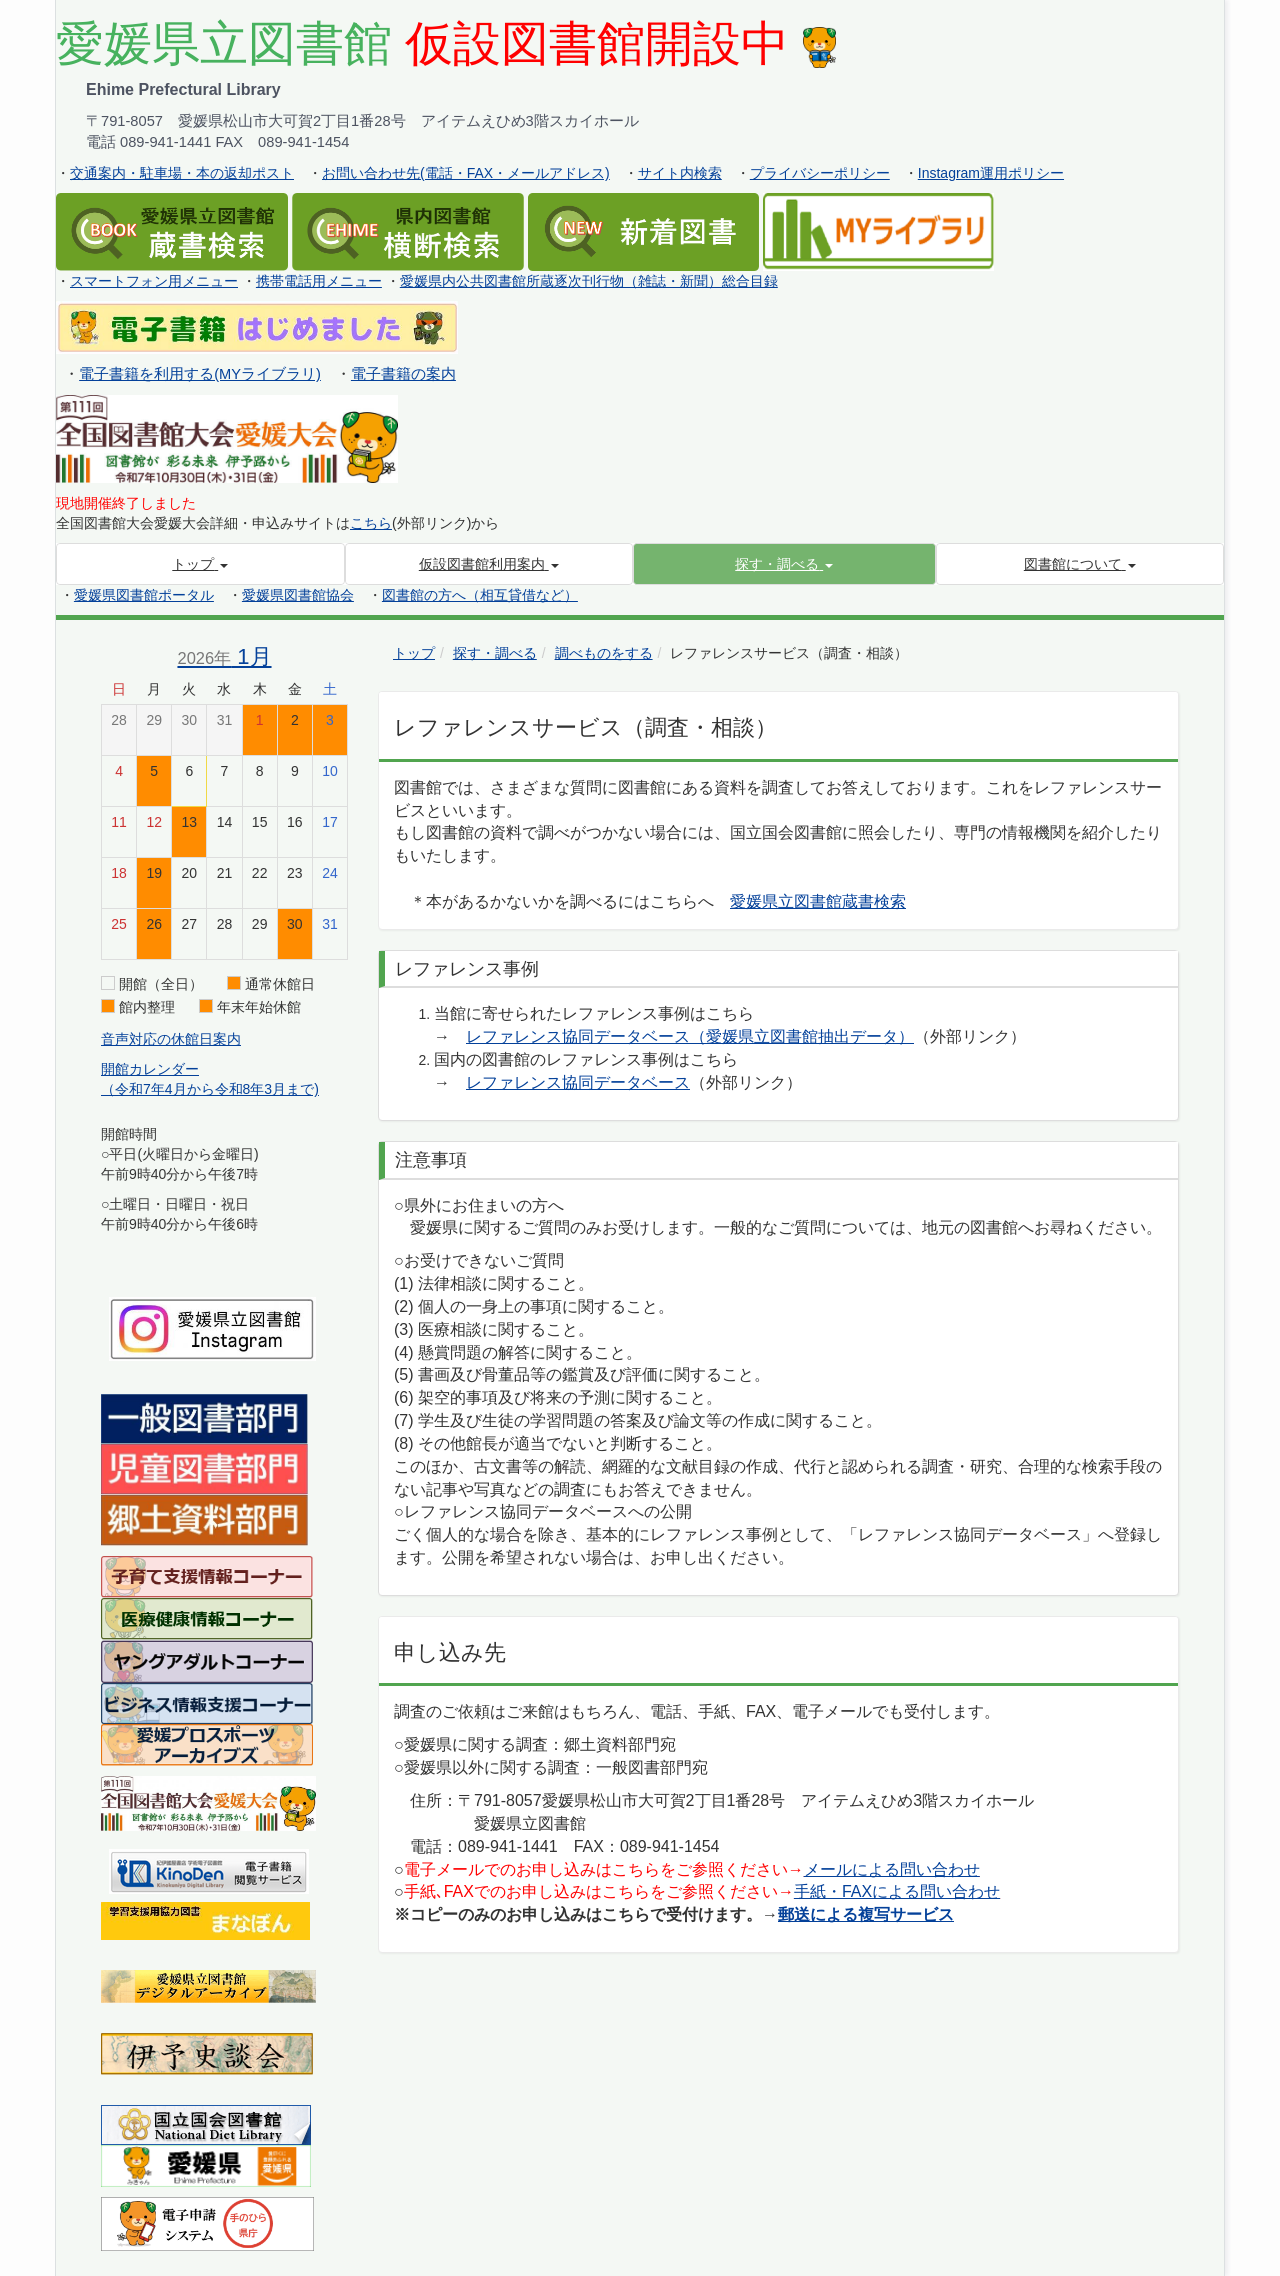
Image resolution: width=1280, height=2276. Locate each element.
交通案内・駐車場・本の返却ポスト (182, 173)
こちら (371, 523)
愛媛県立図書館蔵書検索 (818, 901)
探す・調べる (495, 653)
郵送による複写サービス (866, 1914)
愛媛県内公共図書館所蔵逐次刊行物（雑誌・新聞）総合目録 (589, 281)
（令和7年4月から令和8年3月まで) (210, 1089)
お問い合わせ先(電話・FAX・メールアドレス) (466, 173)
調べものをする (604, 653)
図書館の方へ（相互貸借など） (480, 595)
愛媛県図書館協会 (298, 595)
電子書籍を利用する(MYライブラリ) (200, 374)
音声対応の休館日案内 (171, 1039)
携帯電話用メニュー (319, 281)
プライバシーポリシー (820, 173)
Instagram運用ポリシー (991, 173)
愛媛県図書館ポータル (144, 595)
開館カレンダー (150, 1069)
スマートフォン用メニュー (154, 281)
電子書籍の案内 (403, 374)
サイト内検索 (680, 173)
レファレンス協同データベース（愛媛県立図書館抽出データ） (690, 1036)
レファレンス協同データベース (578, 1082)
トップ (414, 653)
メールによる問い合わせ (892, 1869)
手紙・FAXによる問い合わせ (897, 1891)
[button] (784, 564)
